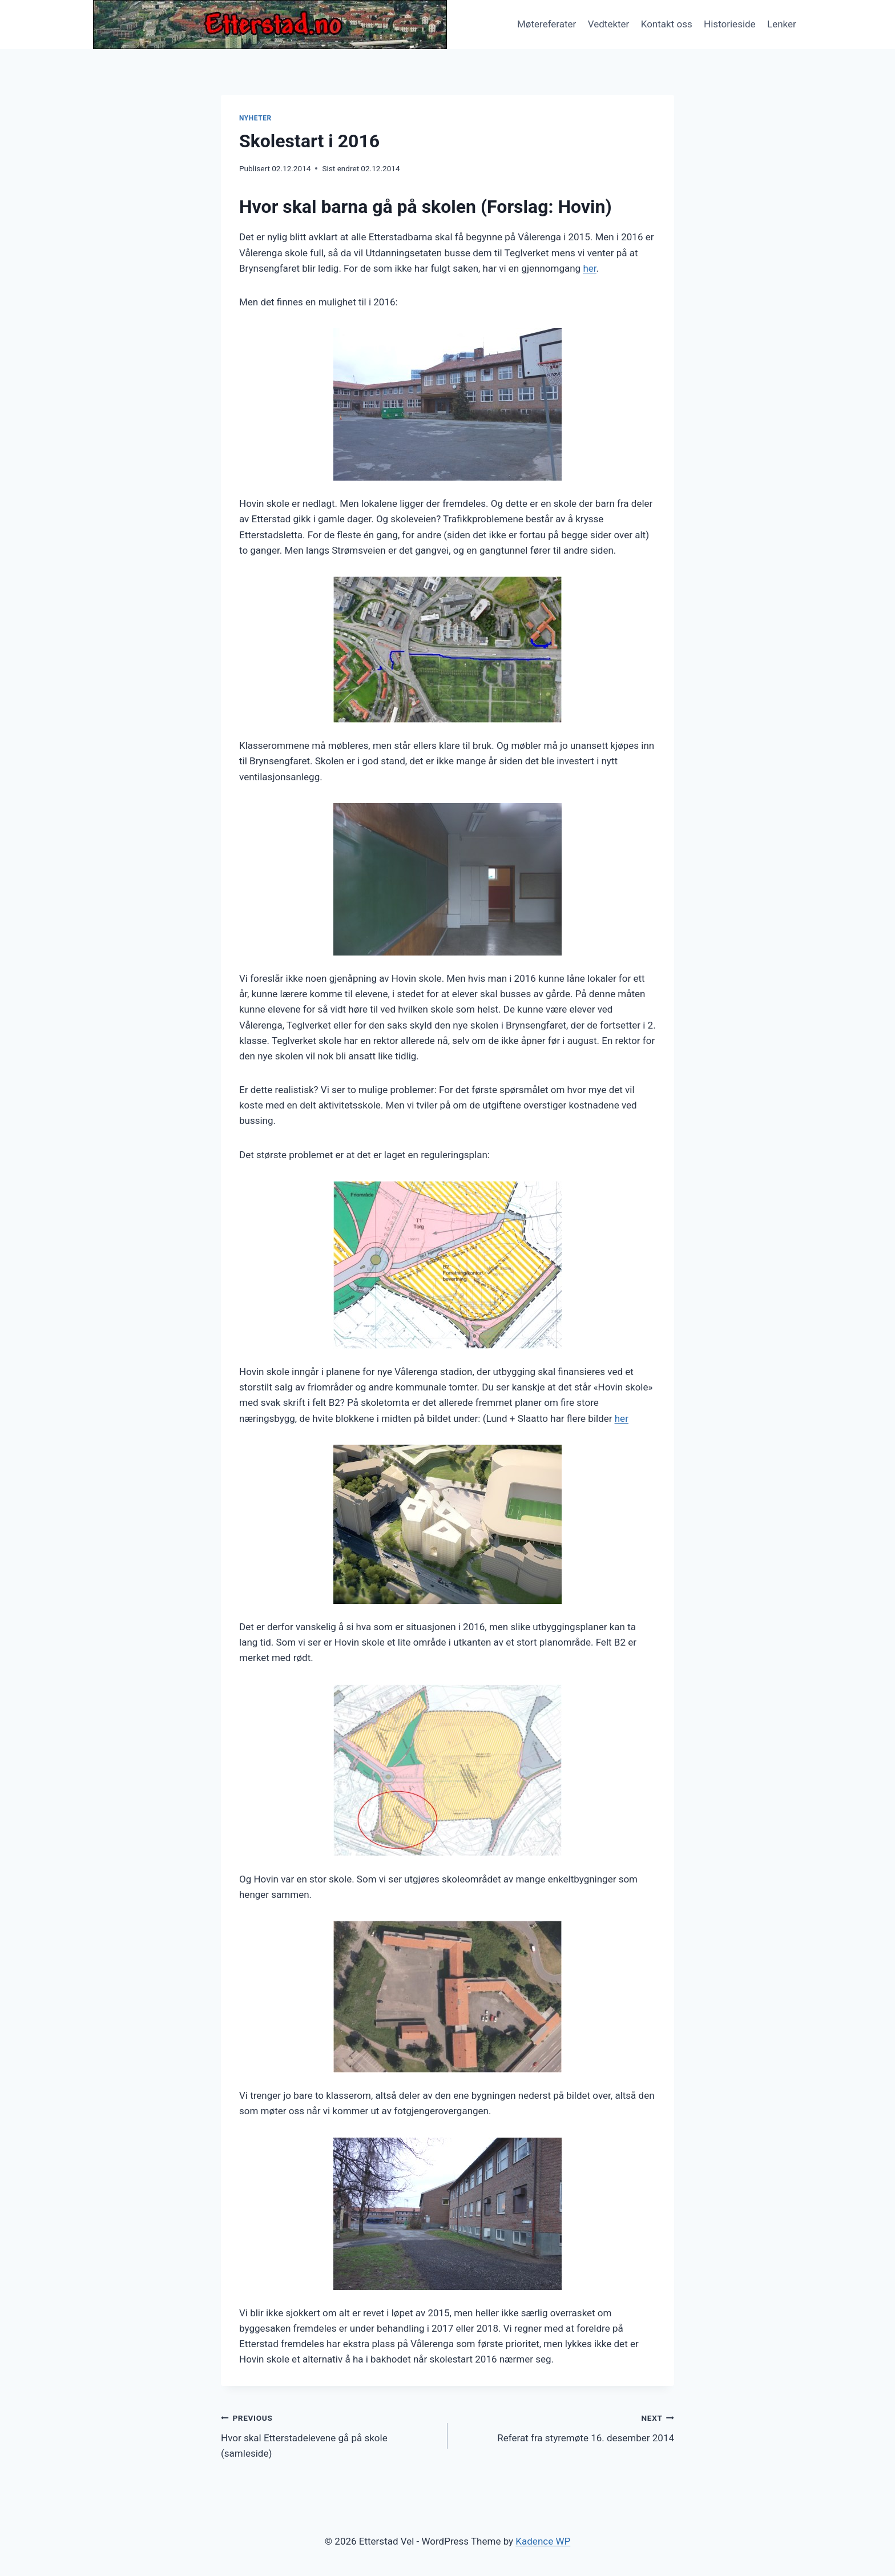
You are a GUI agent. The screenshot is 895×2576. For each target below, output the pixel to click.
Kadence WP (542, 2541)
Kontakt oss (666, 24)
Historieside (730, 24)
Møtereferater (546, 24)
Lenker (781, 24)
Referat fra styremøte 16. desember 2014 (565, 2427)
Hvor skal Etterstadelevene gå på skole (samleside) (329, 2434)
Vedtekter (609, 24)
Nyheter (255, 118)
